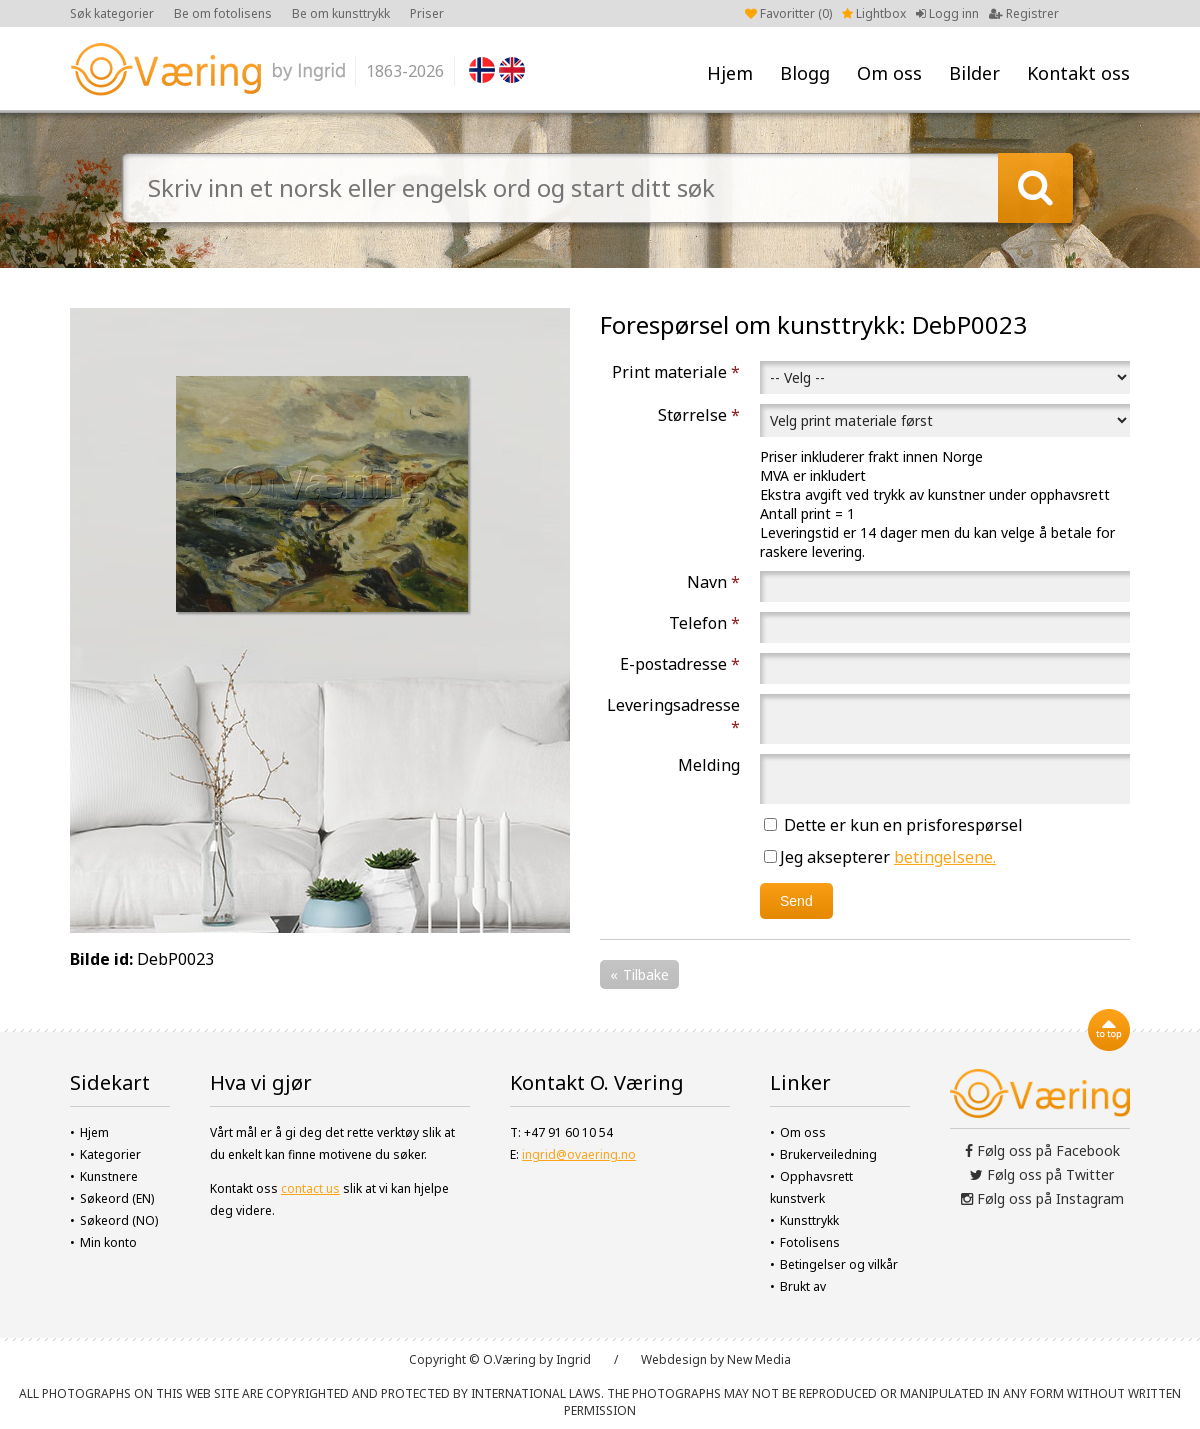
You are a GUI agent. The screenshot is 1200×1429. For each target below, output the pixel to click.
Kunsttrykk (809, 1220)
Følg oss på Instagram (1042, 1198)
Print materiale (676, 372)
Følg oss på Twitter (1042, 1174)
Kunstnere (109, 1176)
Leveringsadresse (673, 716)
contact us (310, 1188)
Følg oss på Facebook (1042, 1150)
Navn (713, 582)
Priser (427, 13)
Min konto (108, 1242)
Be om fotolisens (223, 13)
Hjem (730, 73)
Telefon (704, 623)
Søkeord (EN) (117, 1198)
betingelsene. (945, 857)
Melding (709, 765)
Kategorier (110, 1154)
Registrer (1024, 13)
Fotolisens (810, 1242)
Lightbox (874, 13)
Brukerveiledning (828, 1154)
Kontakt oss (1078, 73)
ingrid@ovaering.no (579, 1154)
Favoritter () (788, 13)
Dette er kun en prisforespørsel (893, 825)
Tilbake (646, 974)
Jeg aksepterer (880, 857)
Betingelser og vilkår (839, 1264)
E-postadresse (680, 664)
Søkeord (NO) (119, 1220)
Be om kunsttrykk (341, 13)
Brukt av (803, 1286)
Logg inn (947, 13)
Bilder (974, 73)
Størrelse (699, 415)
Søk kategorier (112, 13)
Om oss (889, 73)
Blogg (805, 73)
